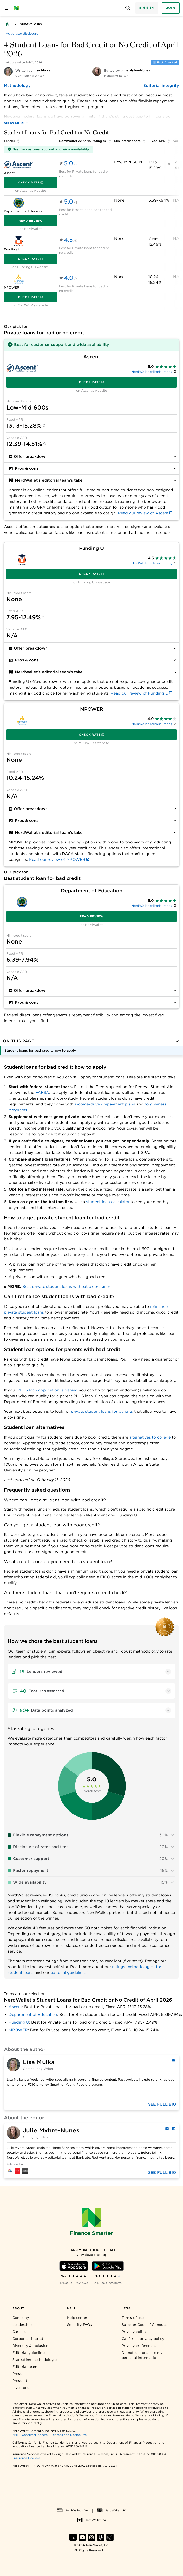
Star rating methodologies (35, 2360)
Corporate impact (27, 2339)
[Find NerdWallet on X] (73, 2537)
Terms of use (133, 2318)
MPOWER (18, 2030)
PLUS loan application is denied (47, 1390)
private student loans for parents (102, 1411)
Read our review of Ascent (143, 513)
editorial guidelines (68, 1972)
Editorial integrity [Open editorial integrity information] (161, 85)
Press (17, 2374)
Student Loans (31, 24)
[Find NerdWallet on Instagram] (91, 2537)
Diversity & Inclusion (30, 2346)
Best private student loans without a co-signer (66, 1286)
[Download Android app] (108, 2266)
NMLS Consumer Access (30, 2435)
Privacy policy (134, 2332)
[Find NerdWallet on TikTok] (110, 2537)
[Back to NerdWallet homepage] (7, 24)
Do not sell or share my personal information (142, 2355)
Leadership (22, 2325)
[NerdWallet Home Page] (18, 8)
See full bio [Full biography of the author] (162, 2104)
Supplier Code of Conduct (144, 2325)
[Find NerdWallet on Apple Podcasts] (100, 2537)
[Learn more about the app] (92, 2250)
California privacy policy (143, 2339)
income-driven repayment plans (105, 1104)
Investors (20, 2388)
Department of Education (33, 2014)
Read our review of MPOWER (57, 859)
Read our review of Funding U (139, 693)
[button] (91, 105)
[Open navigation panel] (6, 8)
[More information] (105, 141)
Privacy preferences (139, 2346)
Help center (77, 2318)
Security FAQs (79, 2325)
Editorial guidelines (29, 2353)
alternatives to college (150, 1437)
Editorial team (24, 2367)
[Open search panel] (127, 8)
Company (20, 2318)
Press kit (19, 2381)
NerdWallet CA (91, 2520)
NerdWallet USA (72, 2510)
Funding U (19, 2022)
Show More (16, 123)
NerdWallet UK (111, 2510)
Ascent (15, 2007)
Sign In (146, 7)
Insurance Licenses (26, 2458)
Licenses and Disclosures (69, 2435)
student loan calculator (108, 1202)
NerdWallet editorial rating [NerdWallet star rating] (152, 371)
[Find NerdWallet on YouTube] (82, 2537)
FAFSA (42, 1092)
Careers (19, 2332)
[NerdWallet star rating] (66, 163)
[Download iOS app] (73, 2266)
